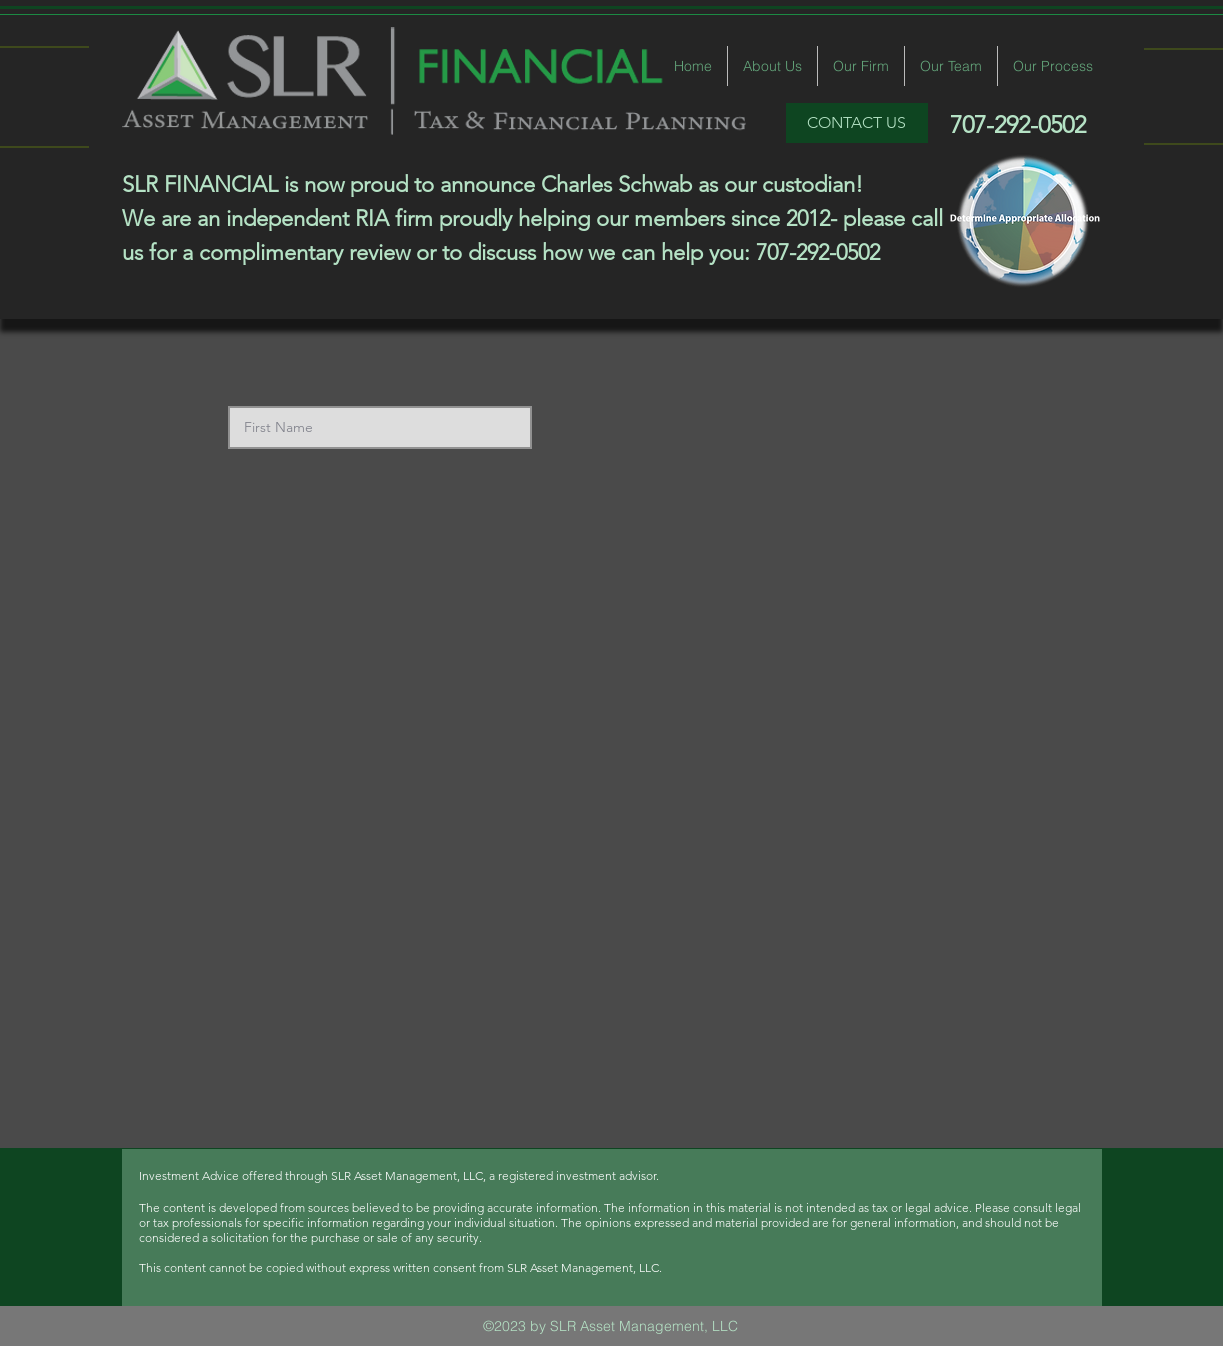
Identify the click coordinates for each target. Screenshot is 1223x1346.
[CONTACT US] (857, 123)
